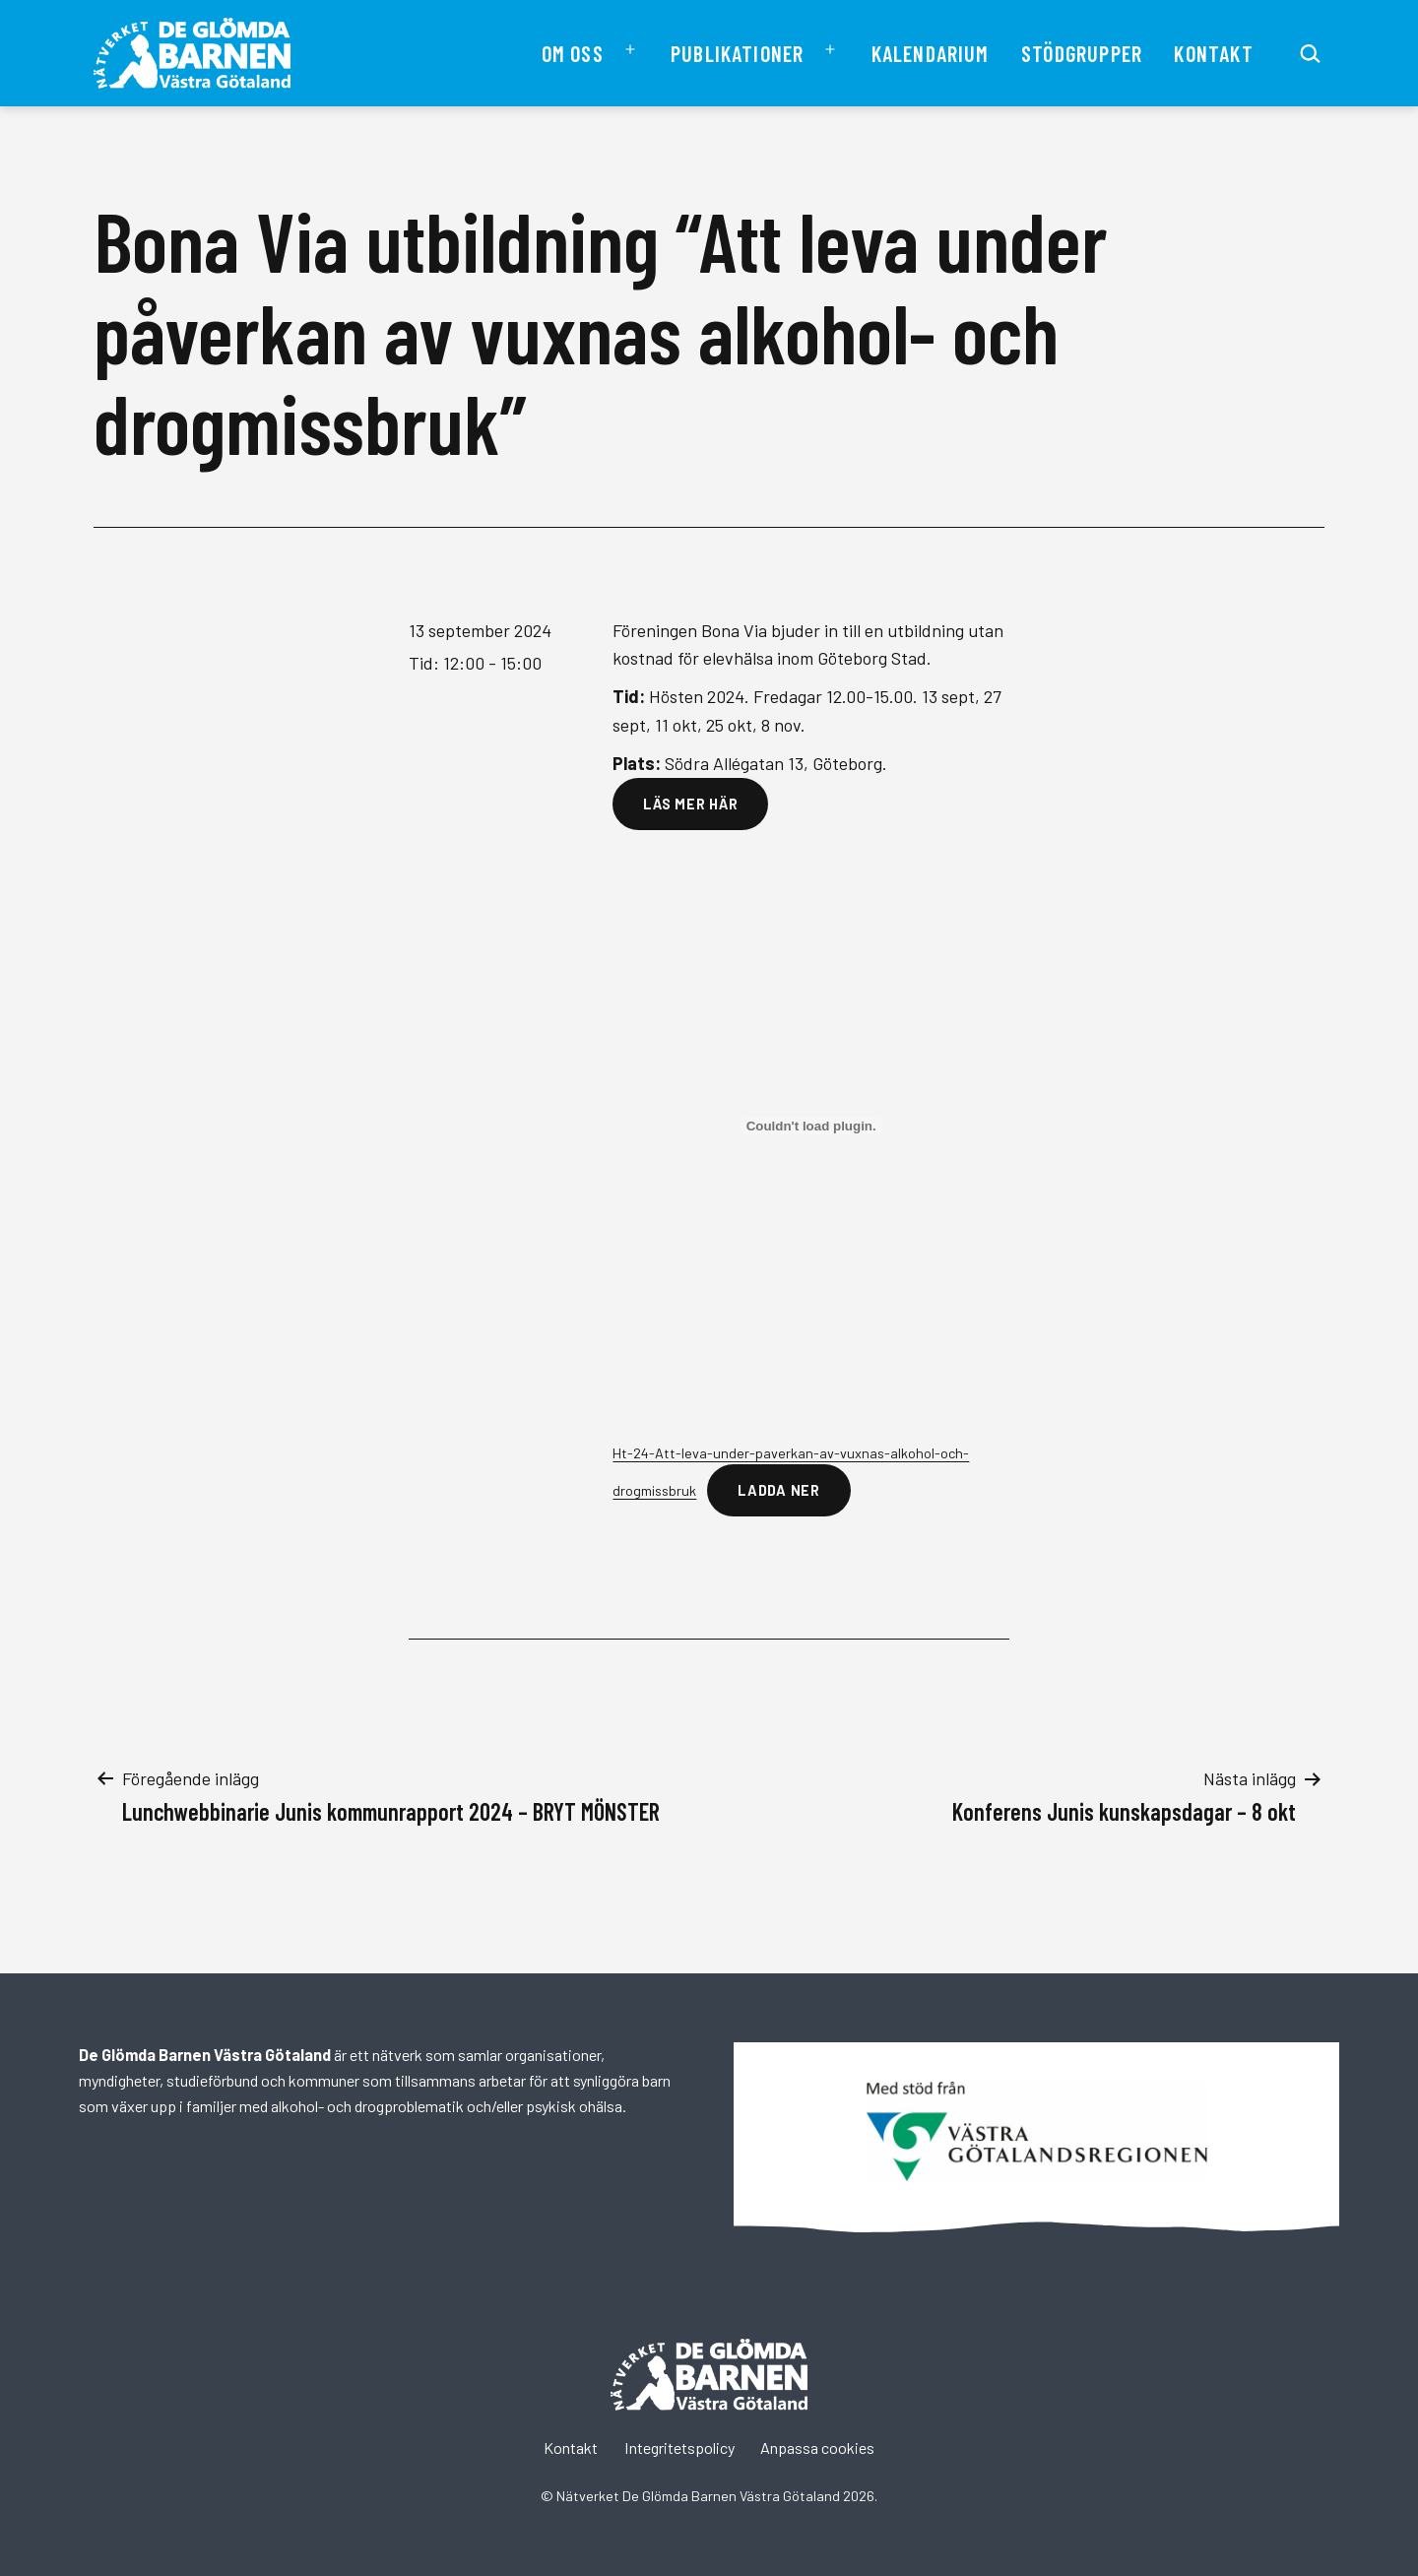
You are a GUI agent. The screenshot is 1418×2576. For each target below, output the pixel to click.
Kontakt (1213, 53)
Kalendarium (930, 53)
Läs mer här (690, 804)
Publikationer (737, 53)
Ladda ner (778, 1490)
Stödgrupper (1081, 53)
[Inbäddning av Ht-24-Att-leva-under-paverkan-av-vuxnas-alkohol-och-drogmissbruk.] (810, 1125)
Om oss (573, 53)
